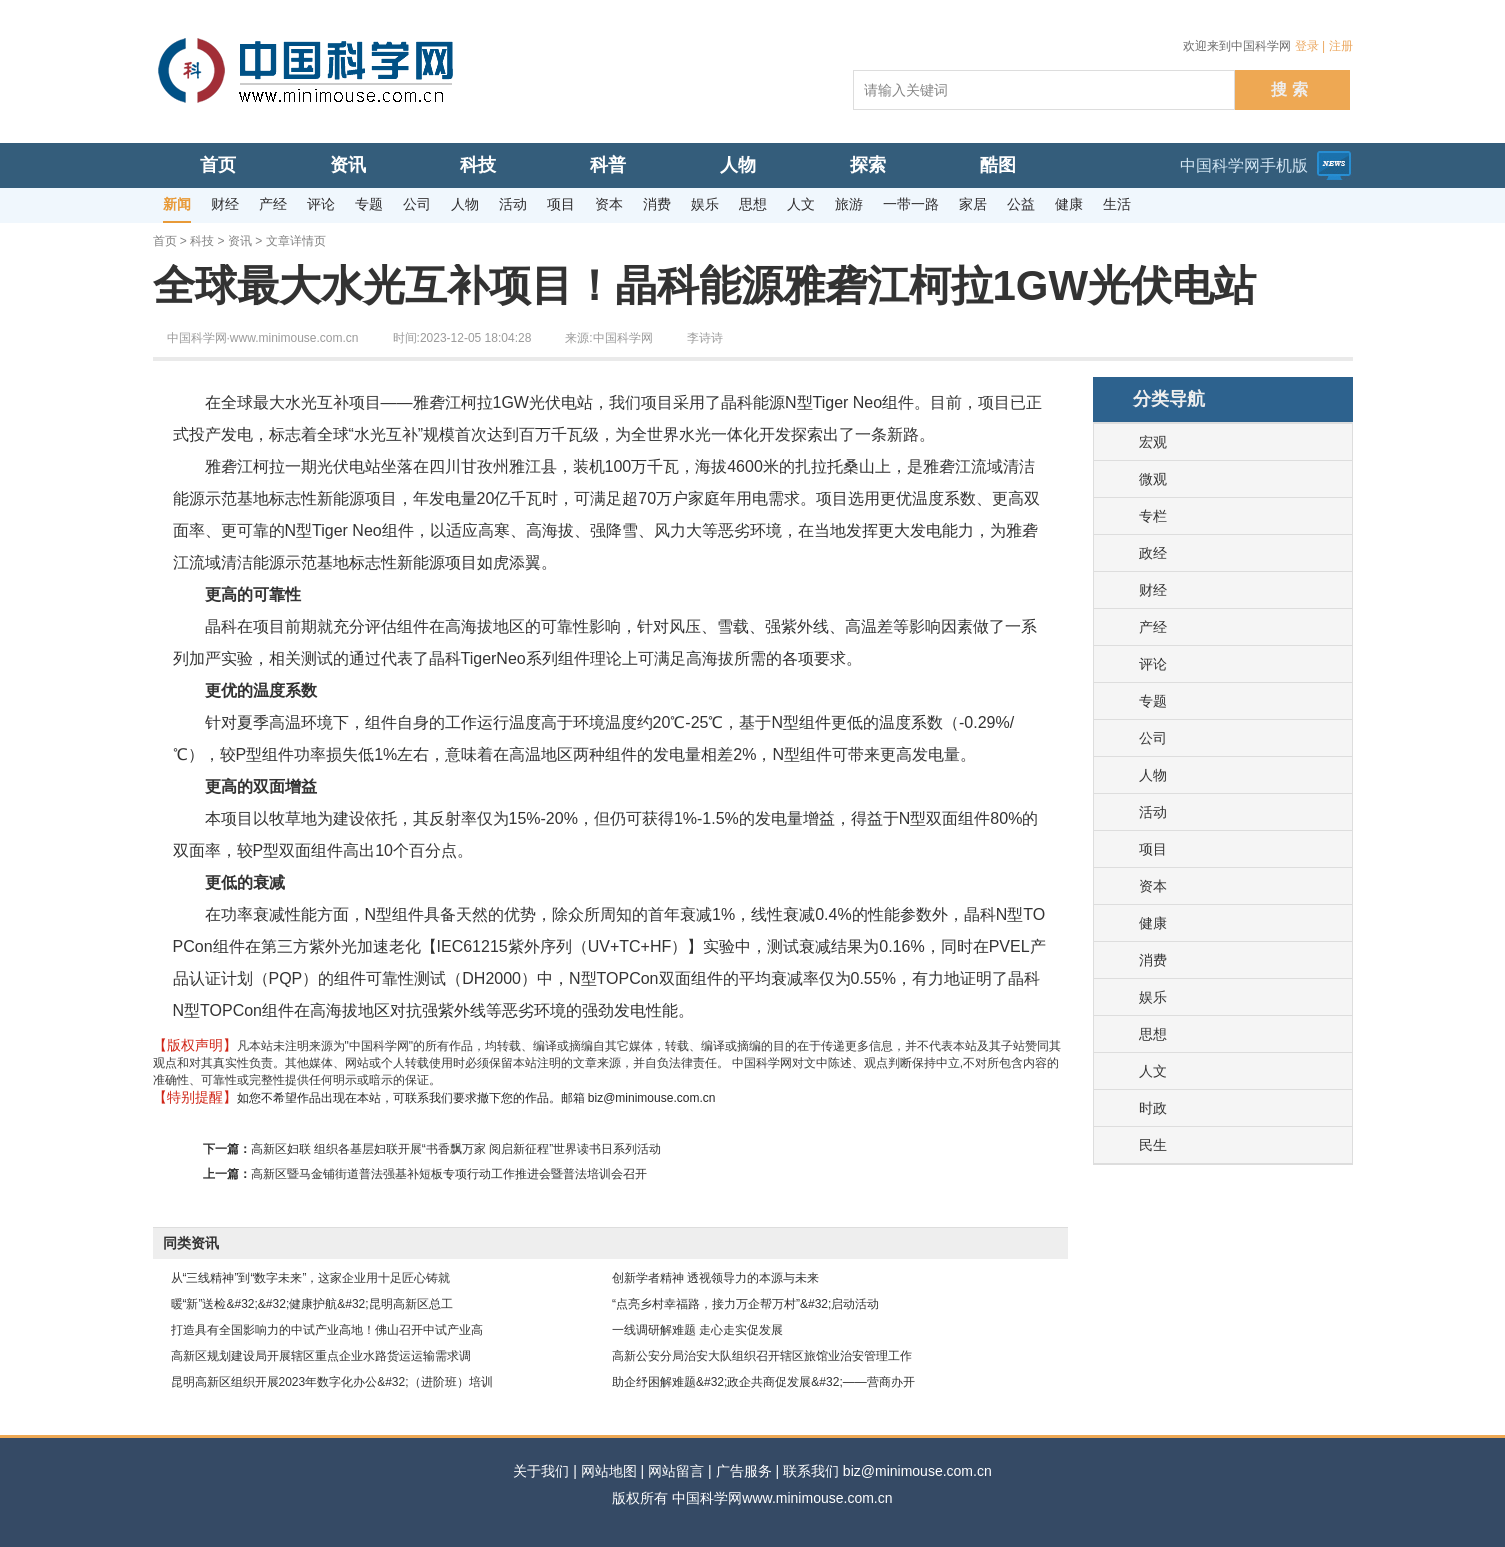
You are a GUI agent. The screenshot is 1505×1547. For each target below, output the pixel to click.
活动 (1153, 812)
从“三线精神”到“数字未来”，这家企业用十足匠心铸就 (311, 1278)
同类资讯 (191, 1243)
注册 (1341, 46)
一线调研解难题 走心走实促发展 (697, 1330)
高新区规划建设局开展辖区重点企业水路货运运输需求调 (321, 1356)
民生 (1153, 1145)
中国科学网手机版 (1244, 165)
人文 (1153, 1071)
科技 (202, 241)
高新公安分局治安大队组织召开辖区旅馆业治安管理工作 (762, 1356)
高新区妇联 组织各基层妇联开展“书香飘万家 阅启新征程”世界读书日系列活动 (456, 1149)
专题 (1153, 701)
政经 (1153, 553)
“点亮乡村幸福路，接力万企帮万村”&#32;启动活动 (745, 1304)
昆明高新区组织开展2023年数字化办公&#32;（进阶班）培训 (332, 1382)
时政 (1153, 1108)
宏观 (1153, 442)
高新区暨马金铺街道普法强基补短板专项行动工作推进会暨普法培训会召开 (449, 1174)
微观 (1153, 479)
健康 (1153, 923)
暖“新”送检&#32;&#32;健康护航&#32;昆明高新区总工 (312, 1304)
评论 (1153, 664)
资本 (1153, 886)
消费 (1153, 960)
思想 (1153, 1034)
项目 (1153, 849)
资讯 (240, 241)
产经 (1153, 627)
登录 (1307, 46)
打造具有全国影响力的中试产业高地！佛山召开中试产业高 (327, 1330)
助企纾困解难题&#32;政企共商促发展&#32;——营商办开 (763, 1382)
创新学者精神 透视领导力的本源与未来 (715, 1278)
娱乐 (1153, 997)
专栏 (1153, 516)
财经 (1153, 590)
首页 (165, 241)
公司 (1153, 738)
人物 (1153, 775)
